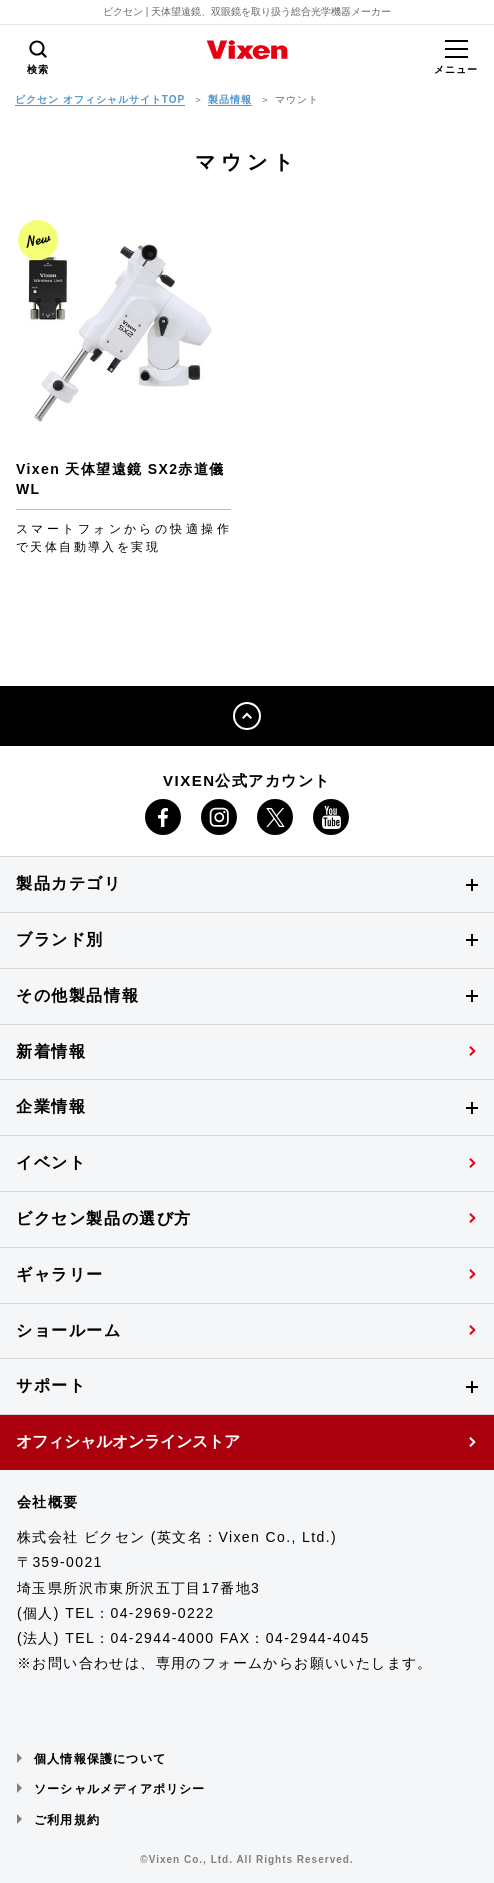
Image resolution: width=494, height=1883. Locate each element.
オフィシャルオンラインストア (128, 1441)
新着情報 (51, 1051)
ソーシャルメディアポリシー (120, 1789)
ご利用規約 (67, 1820)
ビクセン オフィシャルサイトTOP (100, 99)
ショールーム (69, 1330)
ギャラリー (60, 1274)
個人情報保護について (100, 1759)
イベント (51, 1162)
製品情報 (230, 99)
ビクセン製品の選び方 (104, 1218)
